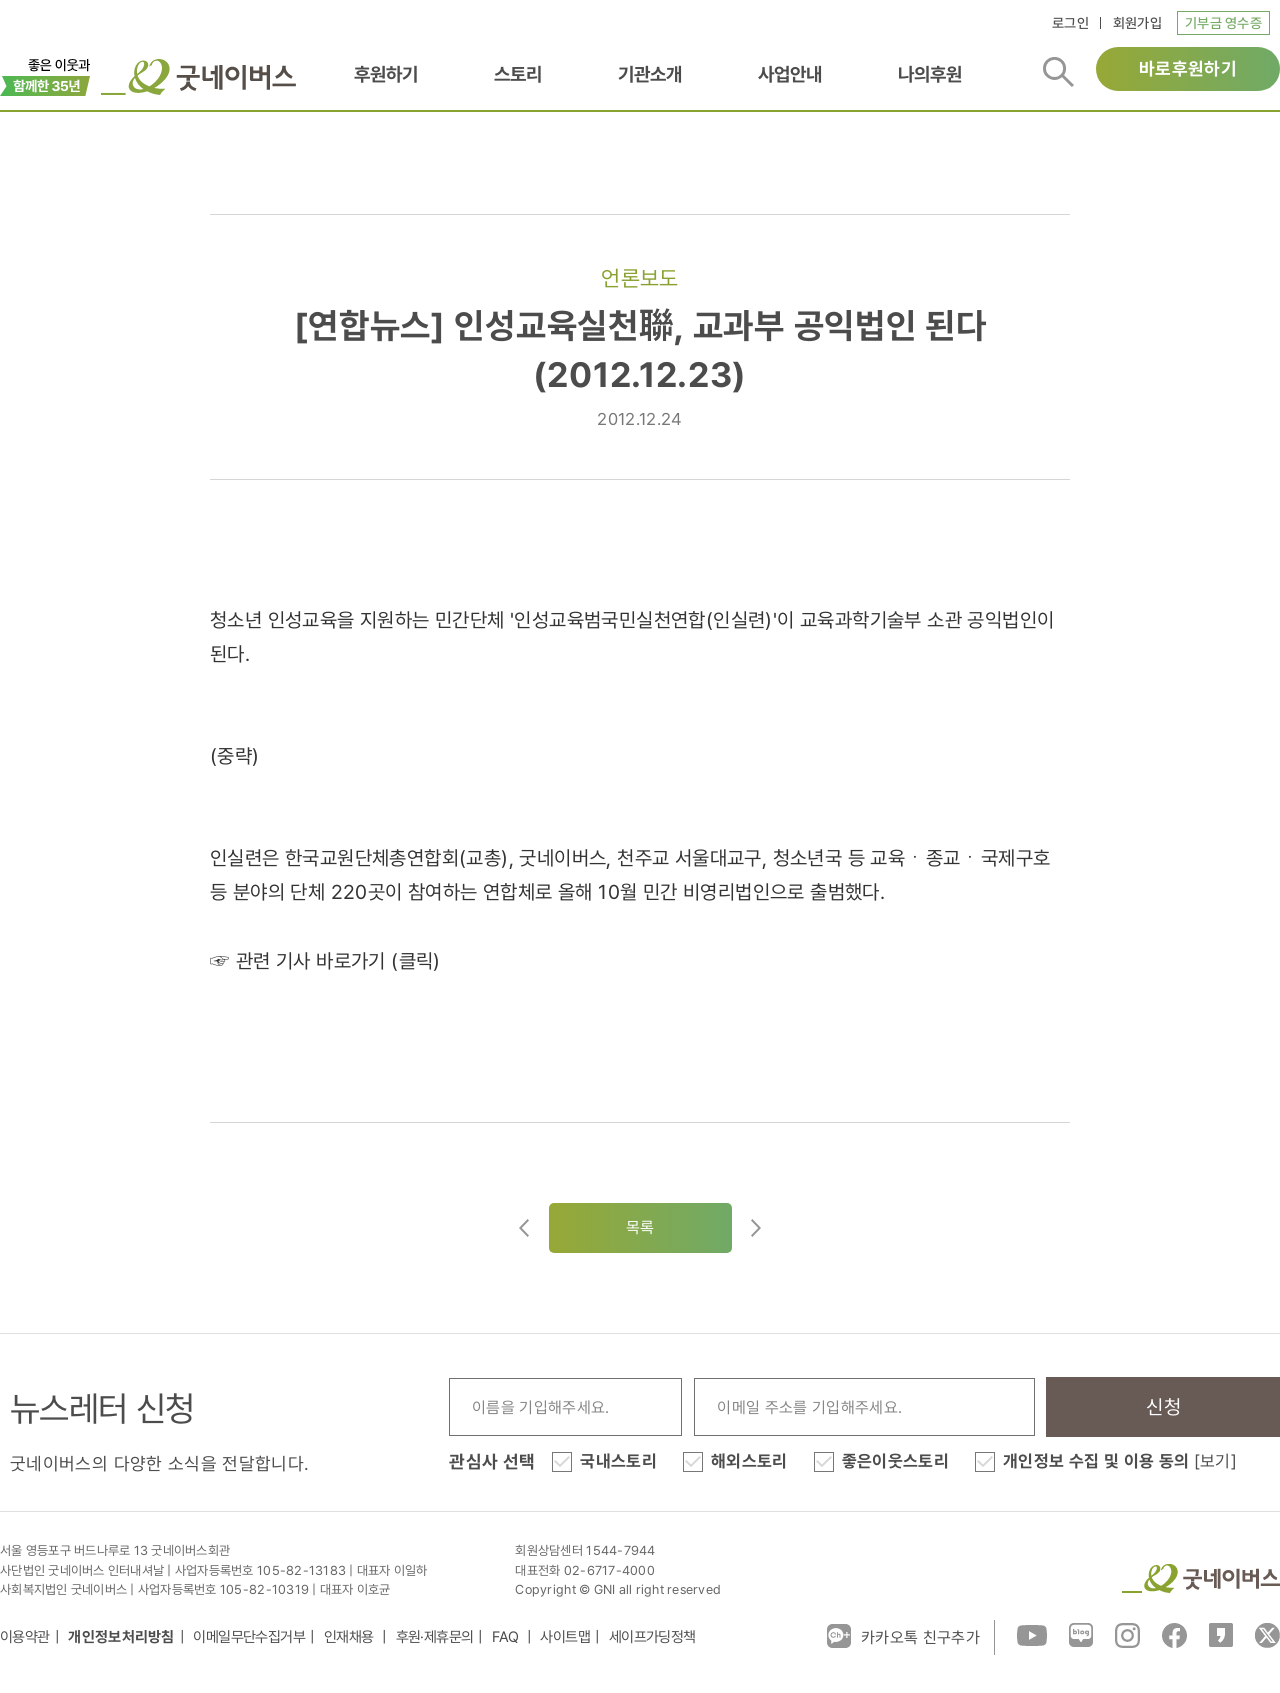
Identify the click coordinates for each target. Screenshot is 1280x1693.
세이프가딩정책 (652, 1637)
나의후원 (930, 74)
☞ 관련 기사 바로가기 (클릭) (325, 961)
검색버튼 (1058, 72)
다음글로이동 (756, 1228)
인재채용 (350, 1637)
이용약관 (25, 1637)
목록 (640, 1227)
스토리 (518, 74)
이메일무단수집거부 (249, 1637)
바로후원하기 (1188, 68)
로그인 (1070, 23)
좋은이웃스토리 (895, 1461)
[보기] (1215, 1461)
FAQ (507, 1637)
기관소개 (650, 74)
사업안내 (790, 74)
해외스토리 (749, 1461)
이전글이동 (524, 1228)
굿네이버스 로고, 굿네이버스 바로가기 (198, 77)
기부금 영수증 (1223, 23)
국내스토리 (618, 1461)
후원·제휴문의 (435, 1637)
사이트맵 (565, 1637)
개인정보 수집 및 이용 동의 (1120, 1461)
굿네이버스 (1201, 1578)
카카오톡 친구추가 (903, 1636)
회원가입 (1137, 23)
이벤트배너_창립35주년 (45, 75)
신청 (1163, 1407)
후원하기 (386, 74)
